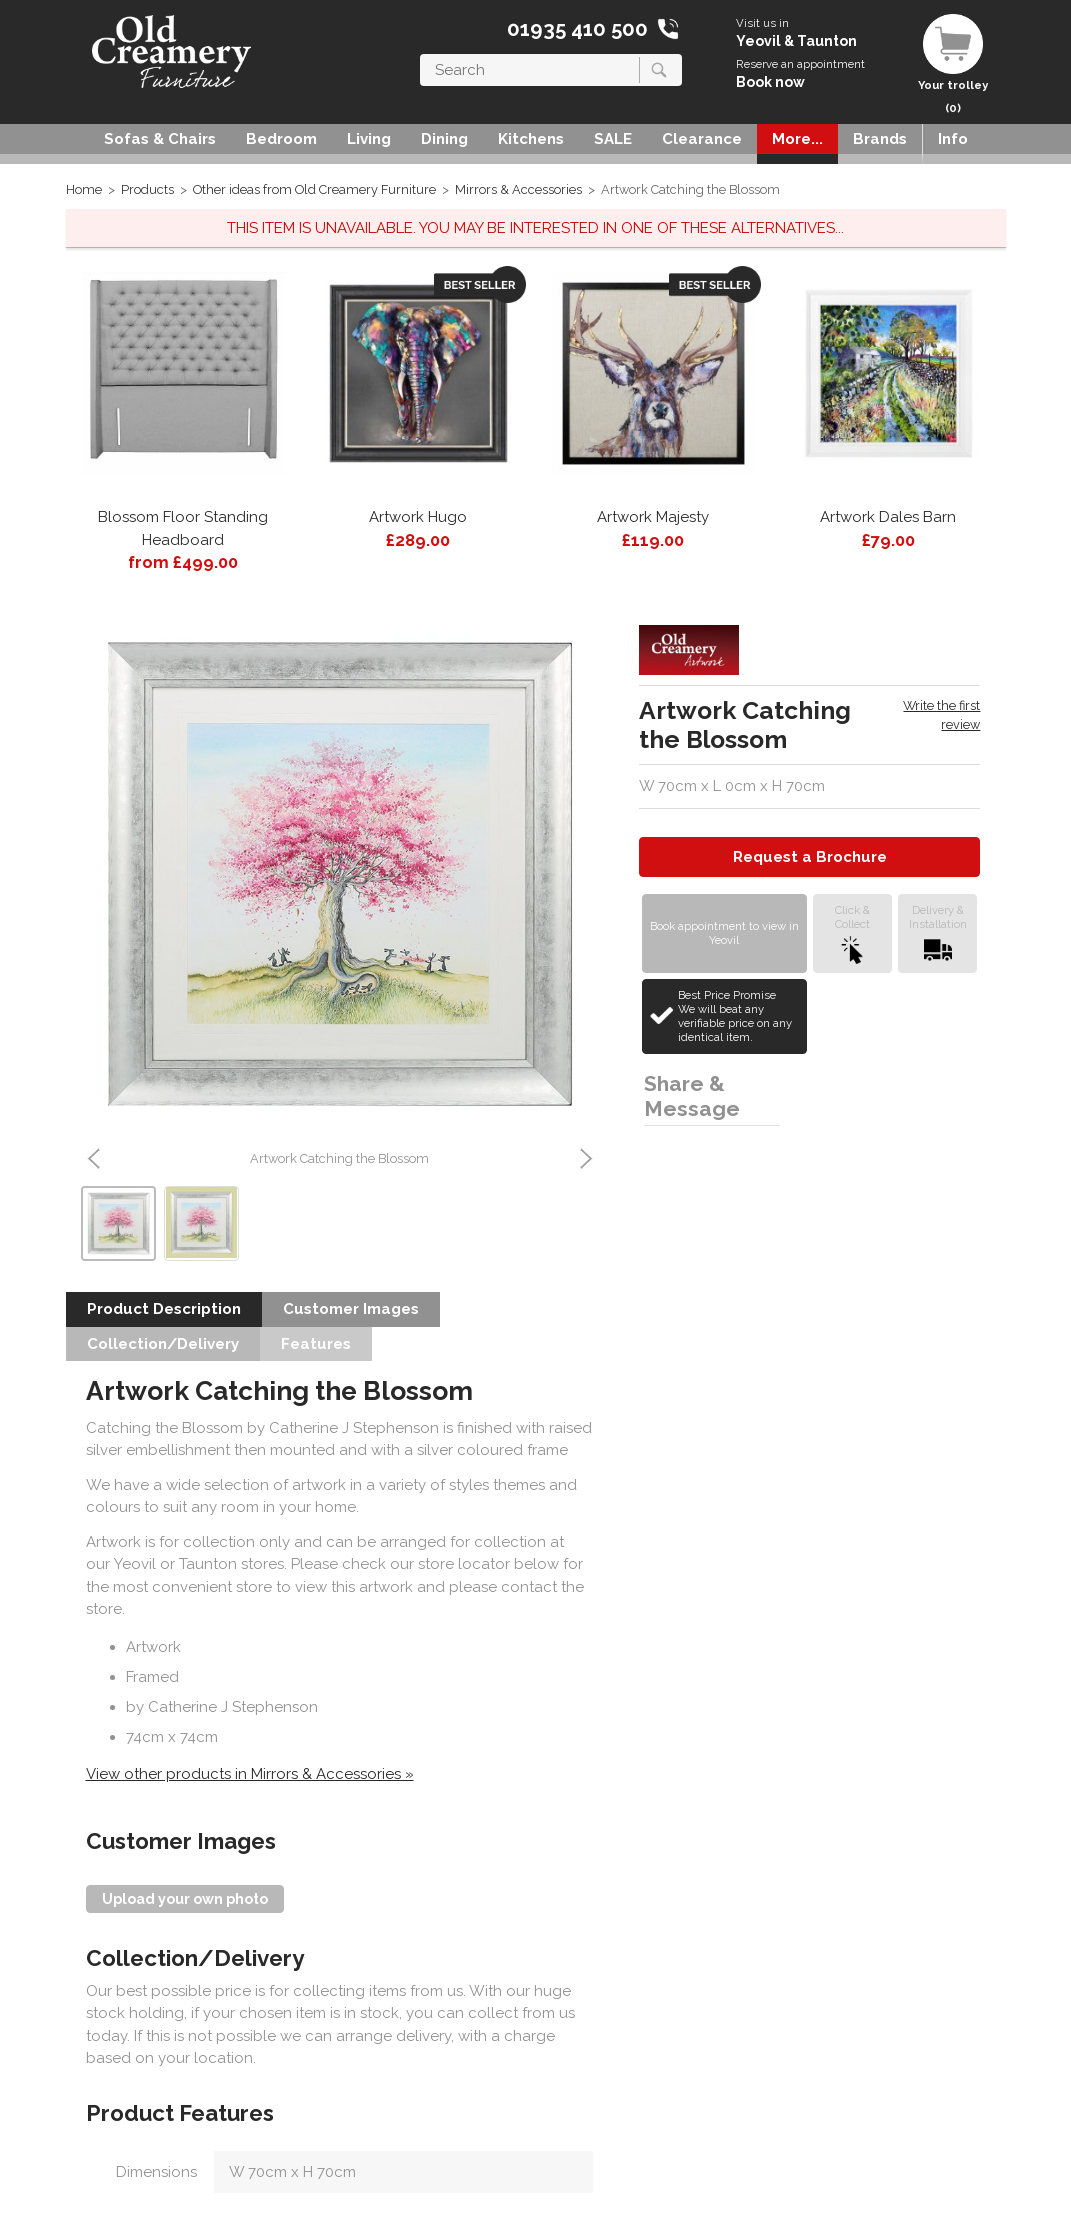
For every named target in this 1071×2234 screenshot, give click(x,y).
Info (953, 139)
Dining (444, 139)
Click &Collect (852, 933)
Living (369, 139)
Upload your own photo (185, 1899)
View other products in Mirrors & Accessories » (250, 1774)
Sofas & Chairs (160, 139)
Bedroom (281, 139)
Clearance (702, 139)
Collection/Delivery (163, 1344)
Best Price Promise (739, 1016)
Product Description (164, 1309)
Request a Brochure (810, 857)
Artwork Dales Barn (888, 517)
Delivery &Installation (938, 933)
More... (797, 139)
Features (316, 1344)
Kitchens (531, 139)
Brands (880, 139)
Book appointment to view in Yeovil (724, 933)
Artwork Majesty (653, 517)
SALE (613, 139)
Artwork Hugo (418, 517)
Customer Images (351, 1309)
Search (420, 53)
